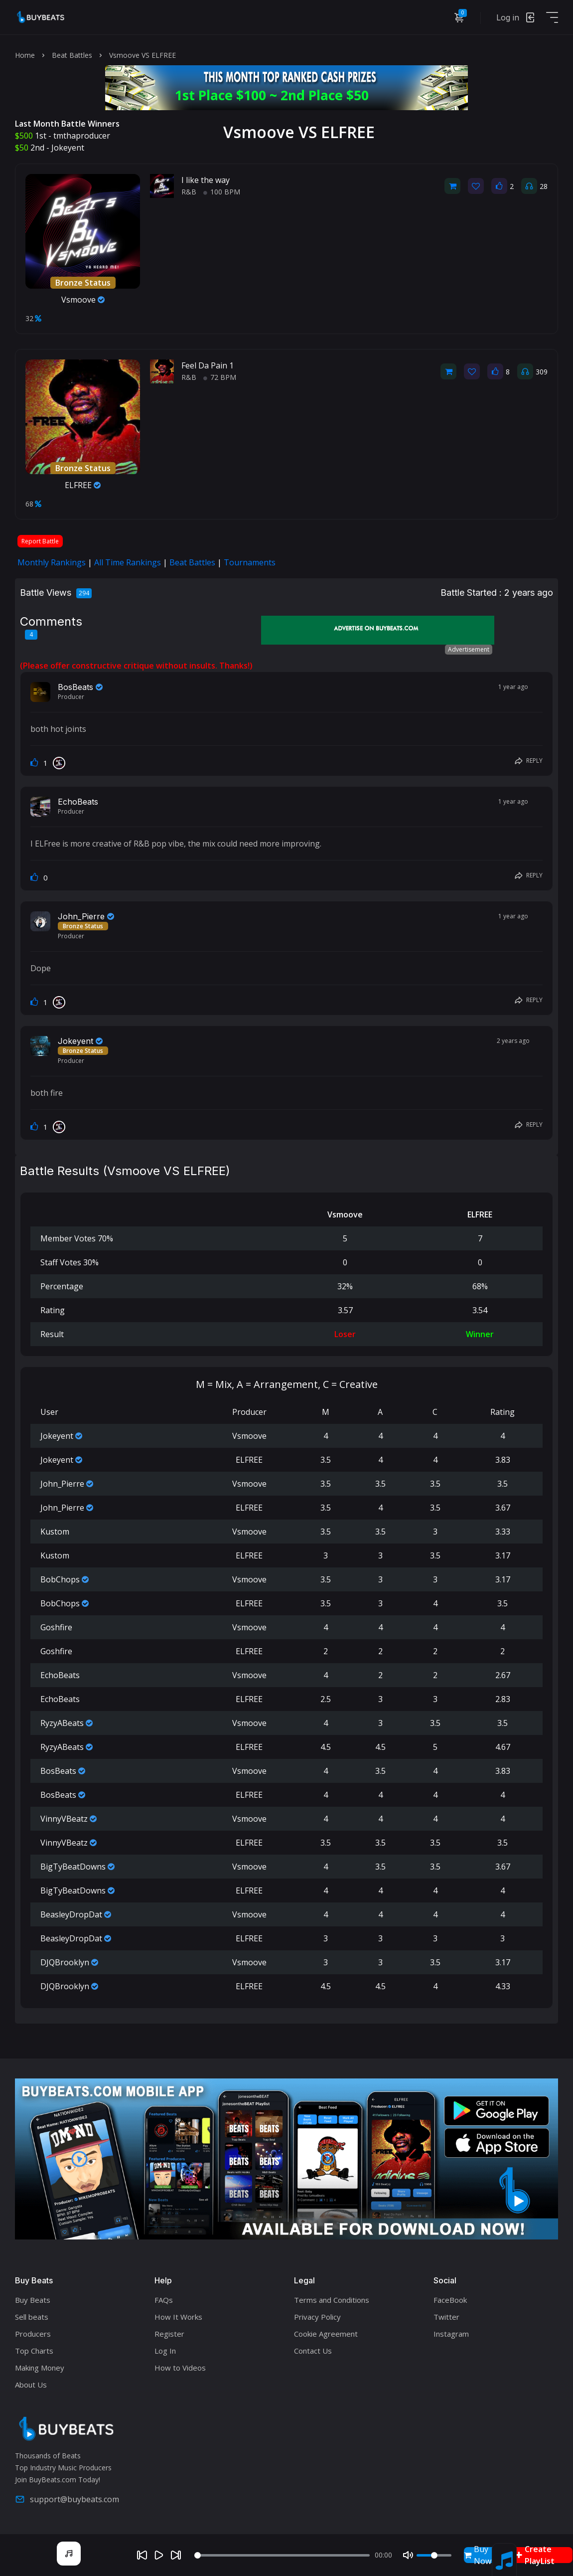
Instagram (451, 2334)
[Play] (159, 2555)
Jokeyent (67, 147)
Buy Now (477, 2555)
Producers (33, 2334)
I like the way (205, 179)
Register (169, 2334)
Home (25, 55)
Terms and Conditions (331, 2300)
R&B (188, 191)
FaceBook (450, 2300)
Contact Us (313, 2351)
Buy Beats (32, 2300)
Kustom (54, 1531)
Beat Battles (72, 55)
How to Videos (180, 2368)
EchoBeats (78, 802)
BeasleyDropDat (71, 1914)
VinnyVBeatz (64, 1818)
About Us (31, 2385)
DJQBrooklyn (64, 1962)
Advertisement (468, 649)
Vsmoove (83, 299)
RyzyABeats (62, 1722)
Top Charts (34, 2351)
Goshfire (56, 1627)
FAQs (163, 2300)
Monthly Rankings (51, 562)
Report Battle (40, 541)
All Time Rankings (127, 562)
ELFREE (83, 485)
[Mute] (408, 2555)
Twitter (446, 2317)
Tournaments (250, 562)
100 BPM (221, 191)
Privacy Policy (317, 2317)
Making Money (39, 2368)
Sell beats (31, 2317)
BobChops (60, 1579)
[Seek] (282, 2555)
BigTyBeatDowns (73, 1866)
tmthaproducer (81, 135)
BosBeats (75, 687)
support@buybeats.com (67, 2499)
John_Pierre (81, 916)
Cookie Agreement (326, 2334)
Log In (165, 2351)
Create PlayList (535, 2555)
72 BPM (219, 377)
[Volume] (434, 2555)
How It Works (178, 2317)
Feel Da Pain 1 (207, 365)
